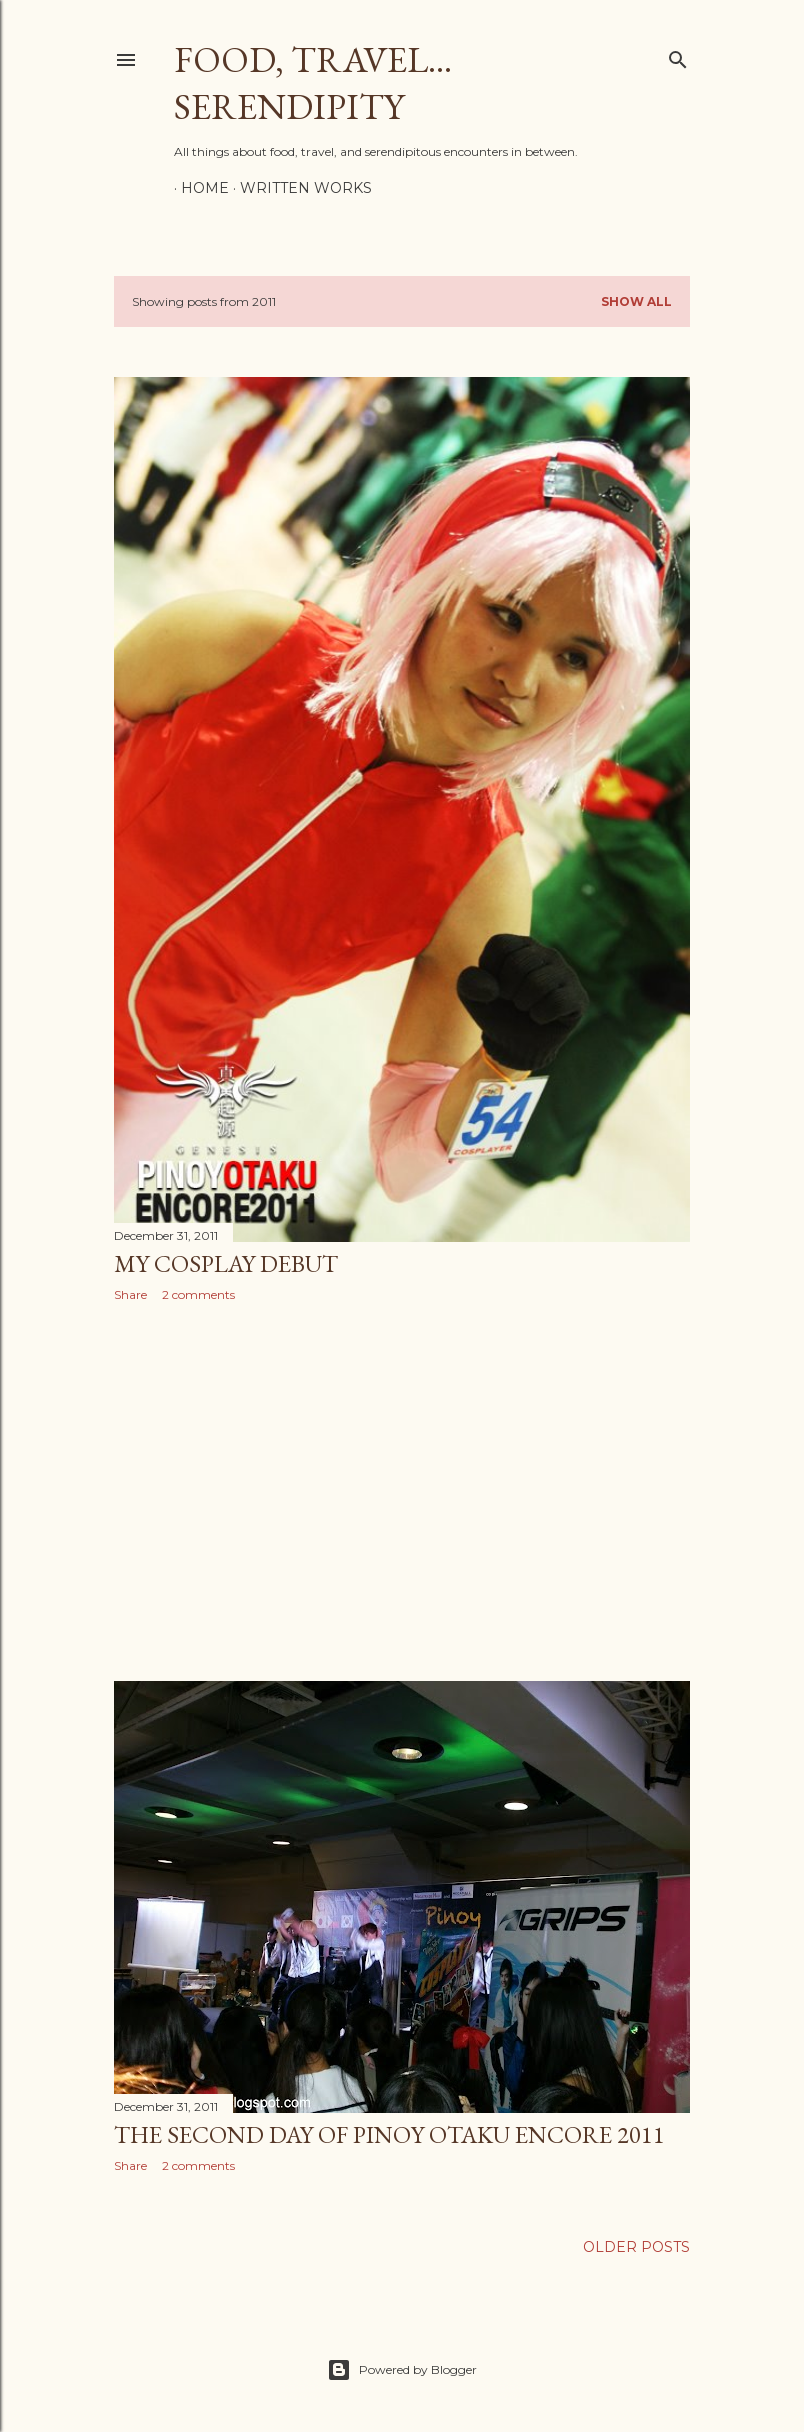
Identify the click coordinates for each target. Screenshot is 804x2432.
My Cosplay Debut (226, 1263)
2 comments (198, 1294)
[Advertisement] (402, 1492)
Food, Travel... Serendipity (313, 83)
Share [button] (130, 1294)
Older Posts (636, 2247)
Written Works (299, 188)
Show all (636, 301)
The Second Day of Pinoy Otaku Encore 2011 (389, 2134)
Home (198, 188)
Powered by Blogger (402, 2370)
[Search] (678, 55)
